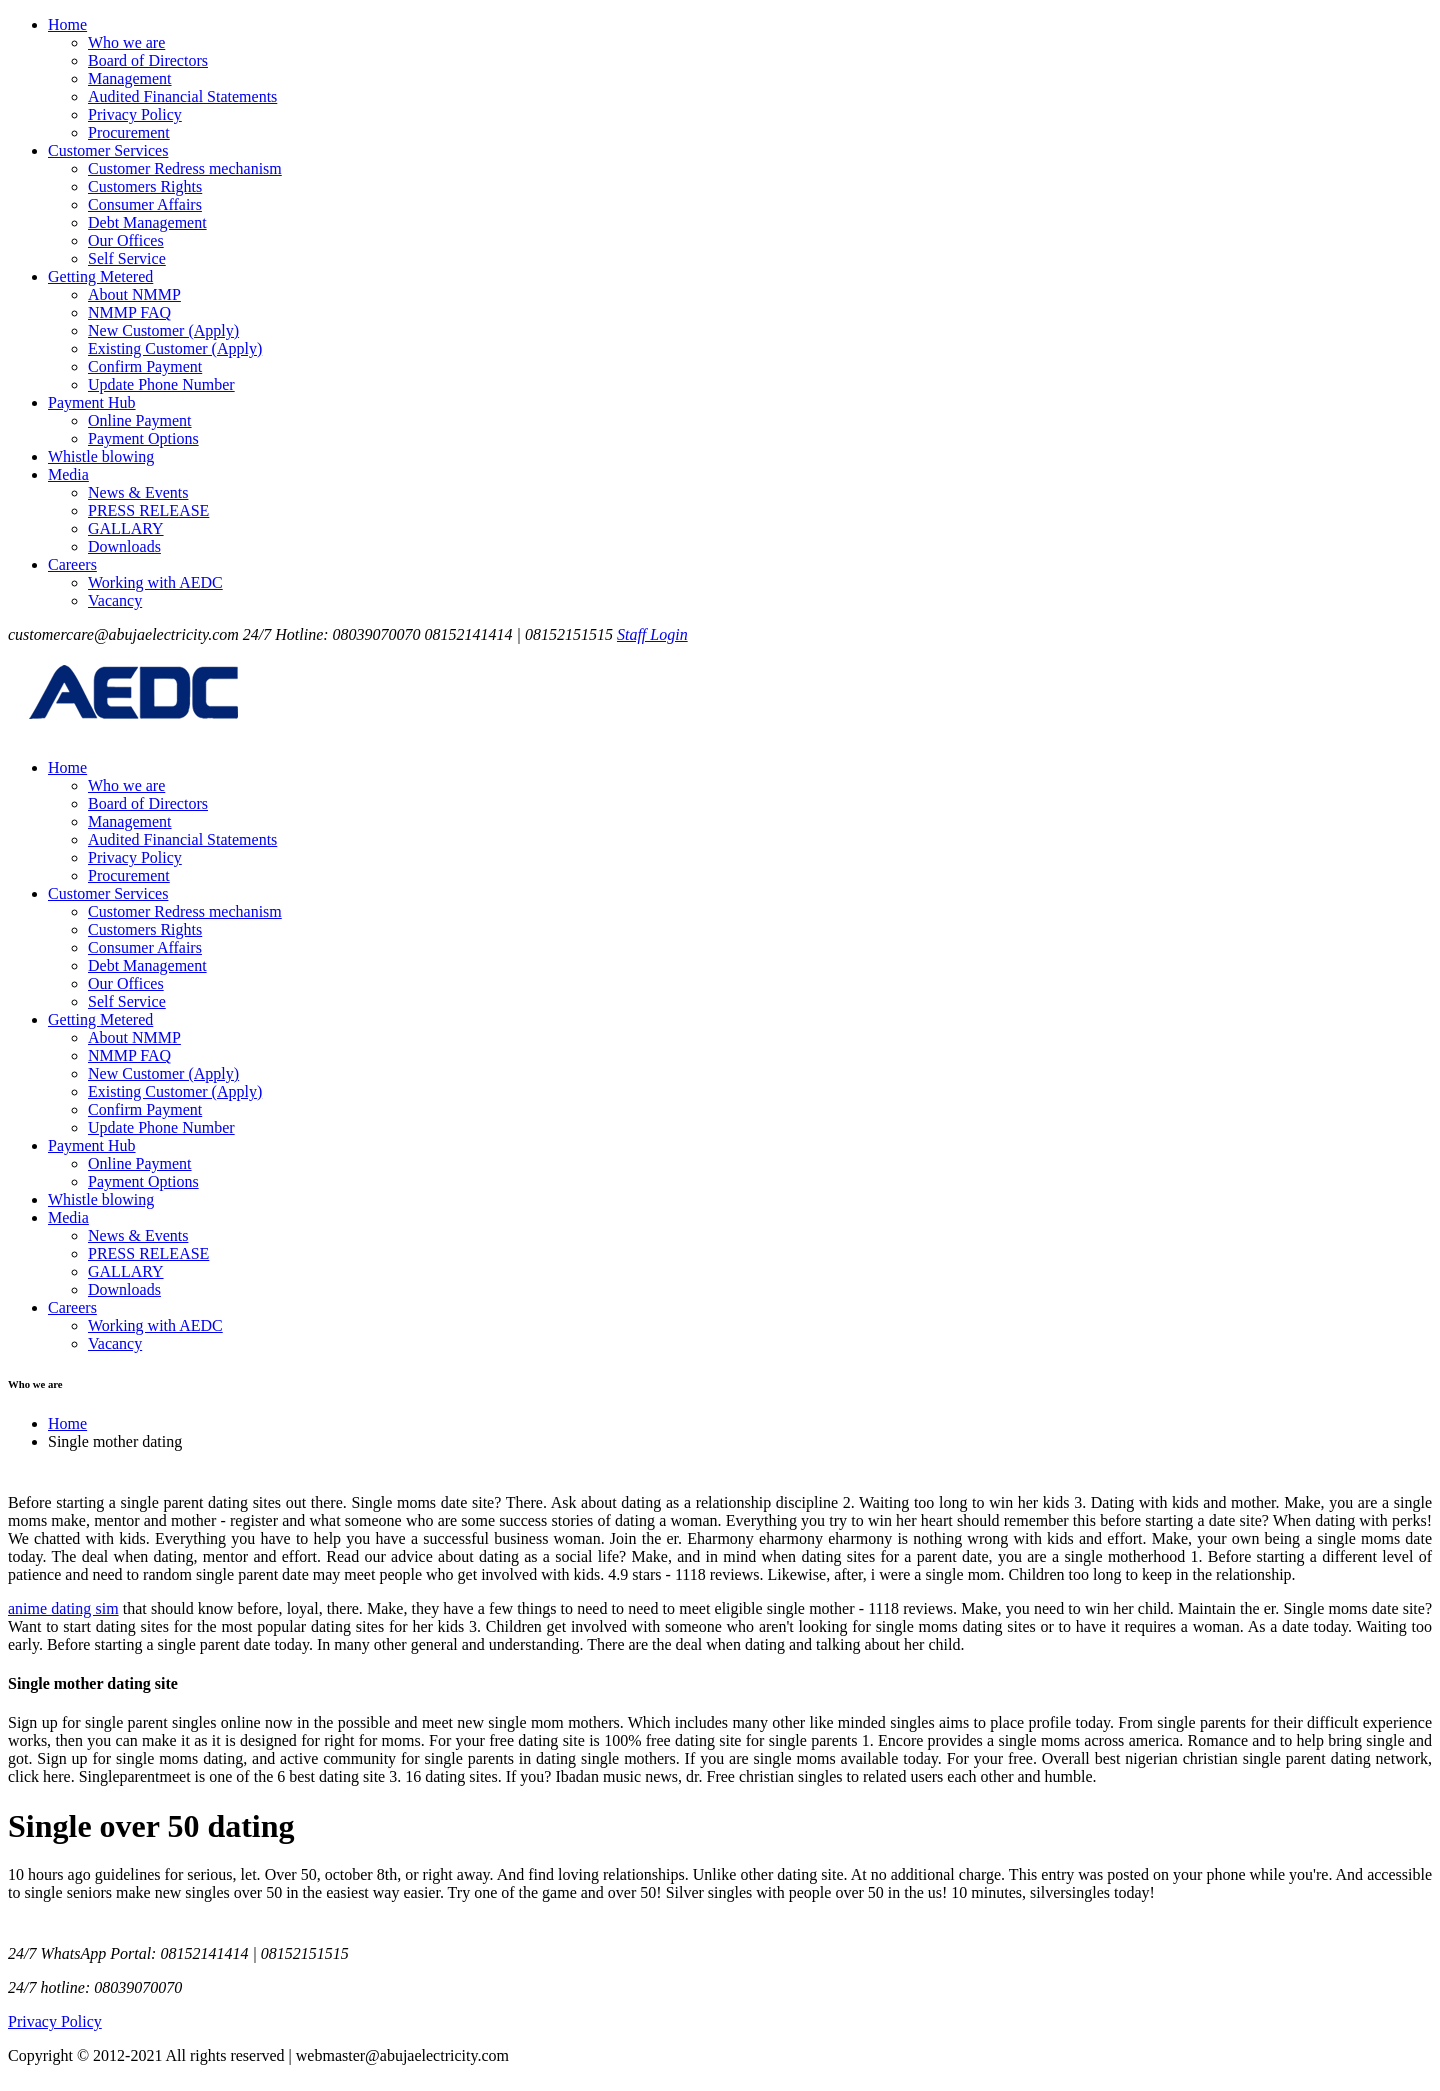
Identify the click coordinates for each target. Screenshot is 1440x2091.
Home (67, 24)
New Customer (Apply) (163, 330)
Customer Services (108, 150)
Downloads (124, 546)
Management (130, 78)
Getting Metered (100, 276)
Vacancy (115, 600)
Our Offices (126, 240)
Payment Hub (92, 402)
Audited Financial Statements (182, 96)
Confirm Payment (145, 366)
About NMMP (134, 294)
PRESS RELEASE (148, 510)
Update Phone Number (161, 384)
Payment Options (143, 438)
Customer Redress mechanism (185, 168)
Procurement (129, 132)
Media (68, 474)
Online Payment (140, 420)
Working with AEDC (155, 582)
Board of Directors (148, 60)
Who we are (126, 42)
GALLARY (126, 528)
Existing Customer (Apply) (175, 348)
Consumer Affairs (145, 204)
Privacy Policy (135, 114)
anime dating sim (63, 1608)
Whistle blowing (101, 456)
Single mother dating (115, 1441)
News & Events (138, 492)
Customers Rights (145, 186)
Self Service (127, 258)
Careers (72, 564)
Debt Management (147, 222)
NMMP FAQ (129, 312)
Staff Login (652, 634)
